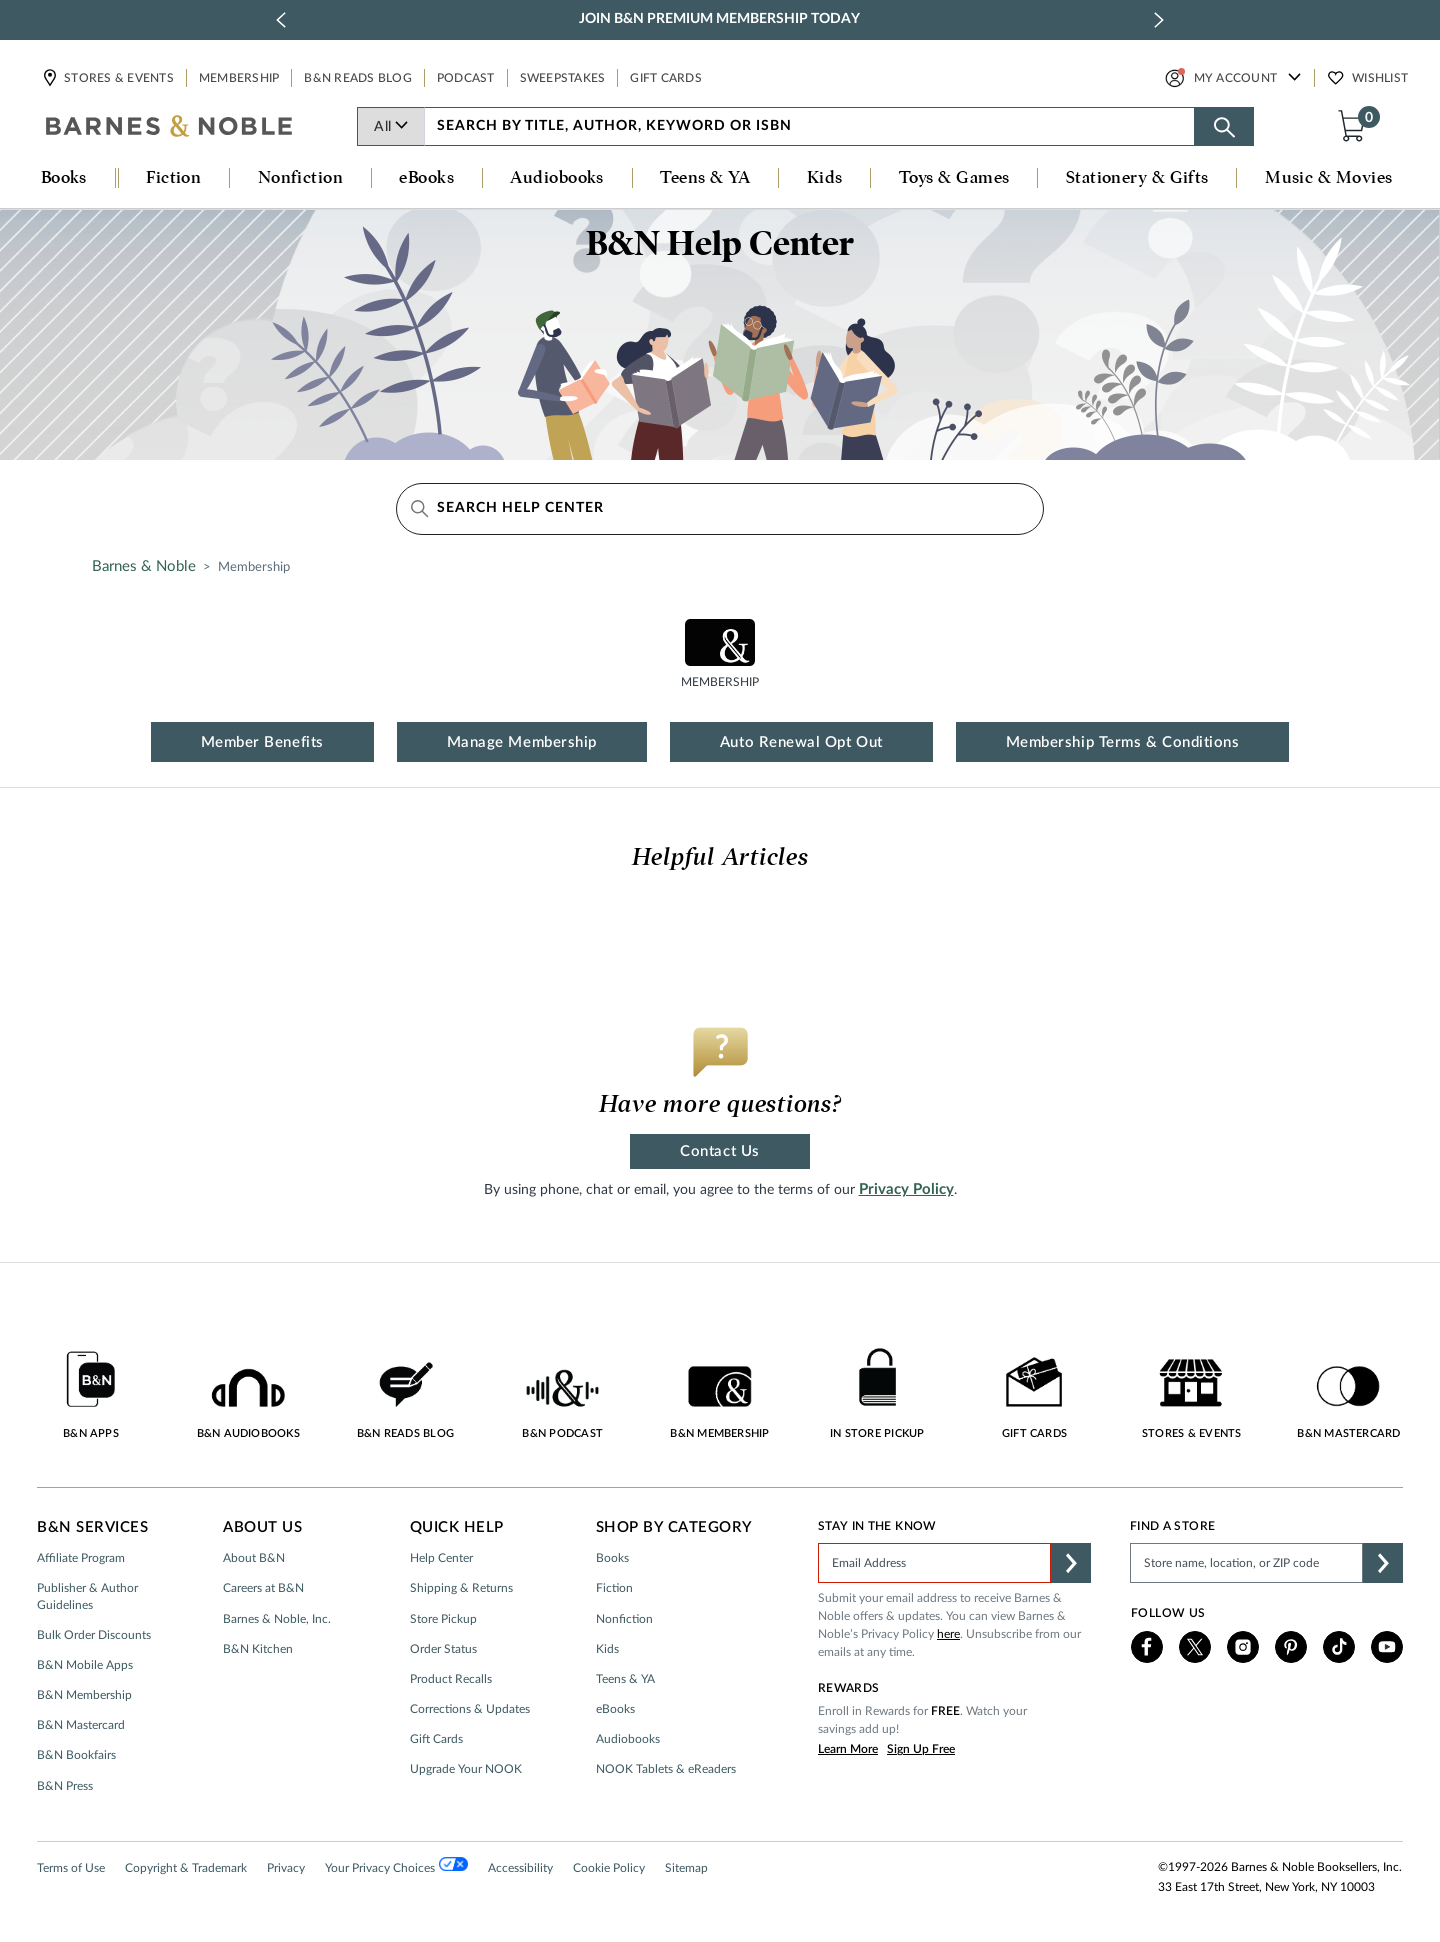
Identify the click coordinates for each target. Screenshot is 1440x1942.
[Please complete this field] (934, 1563)
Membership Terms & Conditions (1123, 742)
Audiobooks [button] (557, 178)
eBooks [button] (426, 178)
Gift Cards (666, 78)
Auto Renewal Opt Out (801, 742)
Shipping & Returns (461, 1588)
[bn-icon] (170, 128)
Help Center (441, 1558)
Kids (607, 1649)
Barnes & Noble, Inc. (277, 1619)
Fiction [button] (173, 178)
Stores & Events (118, 78)
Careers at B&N (263, 1588)
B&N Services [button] (92, 1527)
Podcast (466, 78)
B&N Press (65, 1786)
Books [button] (64, 178)
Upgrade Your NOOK (466, 1769)
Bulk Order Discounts (94, 1635)
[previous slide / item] (281, 20)
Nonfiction (624, 1619)
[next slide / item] (1159, 20)
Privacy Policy (906, 1189)
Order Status (443, 1649)
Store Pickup (443, 1619)
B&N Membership (84, 1695)
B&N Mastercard (81, 1725)
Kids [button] (825, 178)
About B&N (254, 1558)
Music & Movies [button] (1328, 178)
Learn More (848, 1749)
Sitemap (686, 1868)
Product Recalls (451, 1679)
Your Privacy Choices (396, 1866)
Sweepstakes (563, 78)
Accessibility (520, 1868)
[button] (1356, 125)
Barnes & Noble (144, 566)
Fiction (614, 1588)
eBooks (615, 1709)
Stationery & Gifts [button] (1137, 178)
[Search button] (1224, 126)
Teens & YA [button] (705, 178)
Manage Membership (522, 742)
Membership (239, 78)
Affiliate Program (81, 1558)
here (948, 1634)
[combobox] (810, 126)
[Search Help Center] (720, 509)
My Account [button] (1236, 78)
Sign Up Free (921, 1749)
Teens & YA (625, 1679)
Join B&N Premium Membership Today (719, 19)
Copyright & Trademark (186, 1868)
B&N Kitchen (258, 1649)
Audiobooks (628, 1739)
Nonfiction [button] (301, 178)
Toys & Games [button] (954, 178)
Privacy (286, 1868)
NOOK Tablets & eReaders (666, 1769)
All (391, 127)
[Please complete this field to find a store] (1246, 1563)
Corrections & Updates (470, 1709)
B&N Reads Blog (358, 78)
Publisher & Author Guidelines (87, 1596)
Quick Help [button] (457, 1527)
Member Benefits (262, 742)
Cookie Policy (609, 1868)
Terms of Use (71, 1868)
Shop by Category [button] (674, 1527)
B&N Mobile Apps (85, 1665)
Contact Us (719, 1151)
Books (612, 1558)
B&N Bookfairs (76, 1755)
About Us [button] (262, 1527)
